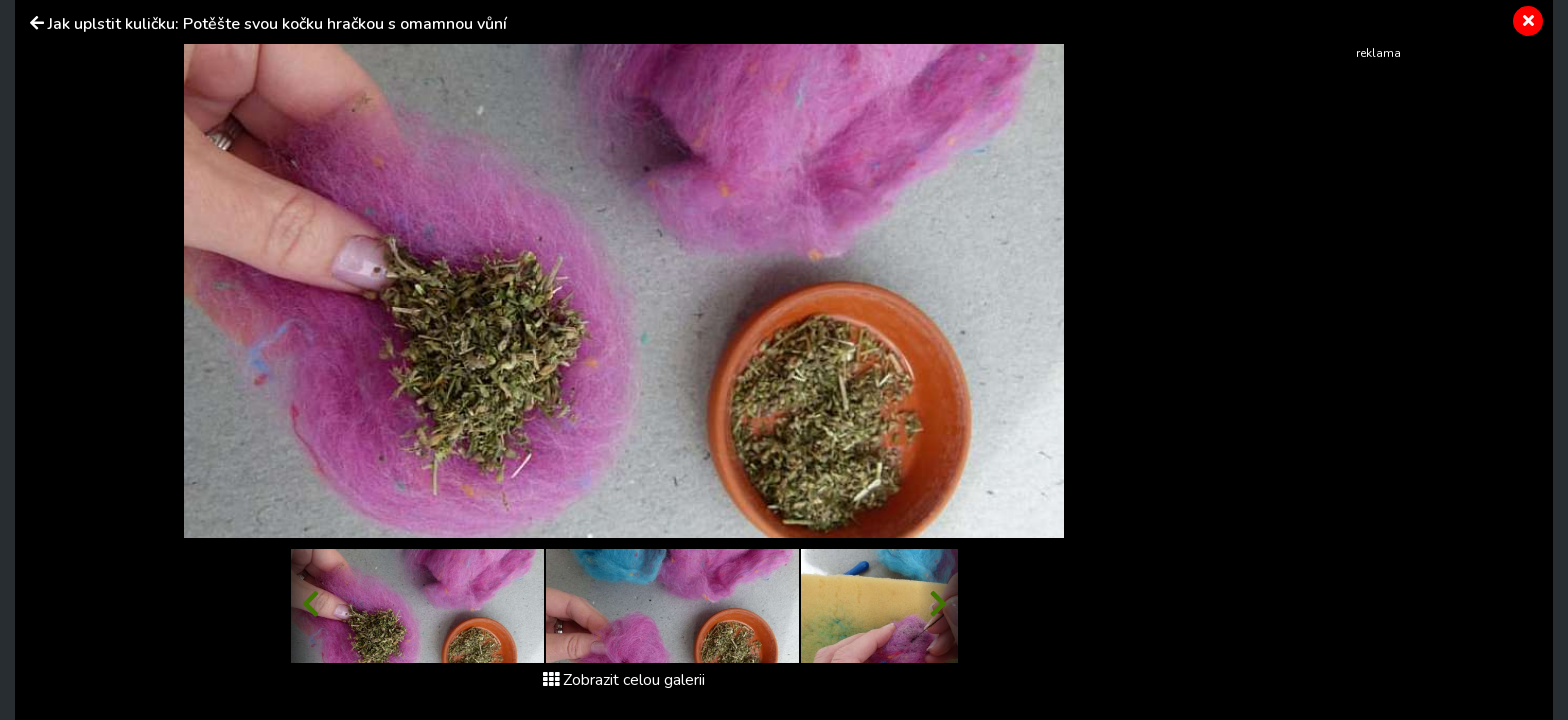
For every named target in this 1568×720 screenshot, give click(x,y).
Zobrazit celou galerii (624, 680)
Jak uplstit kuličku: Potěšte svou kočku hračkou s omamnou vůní (277, 24)
